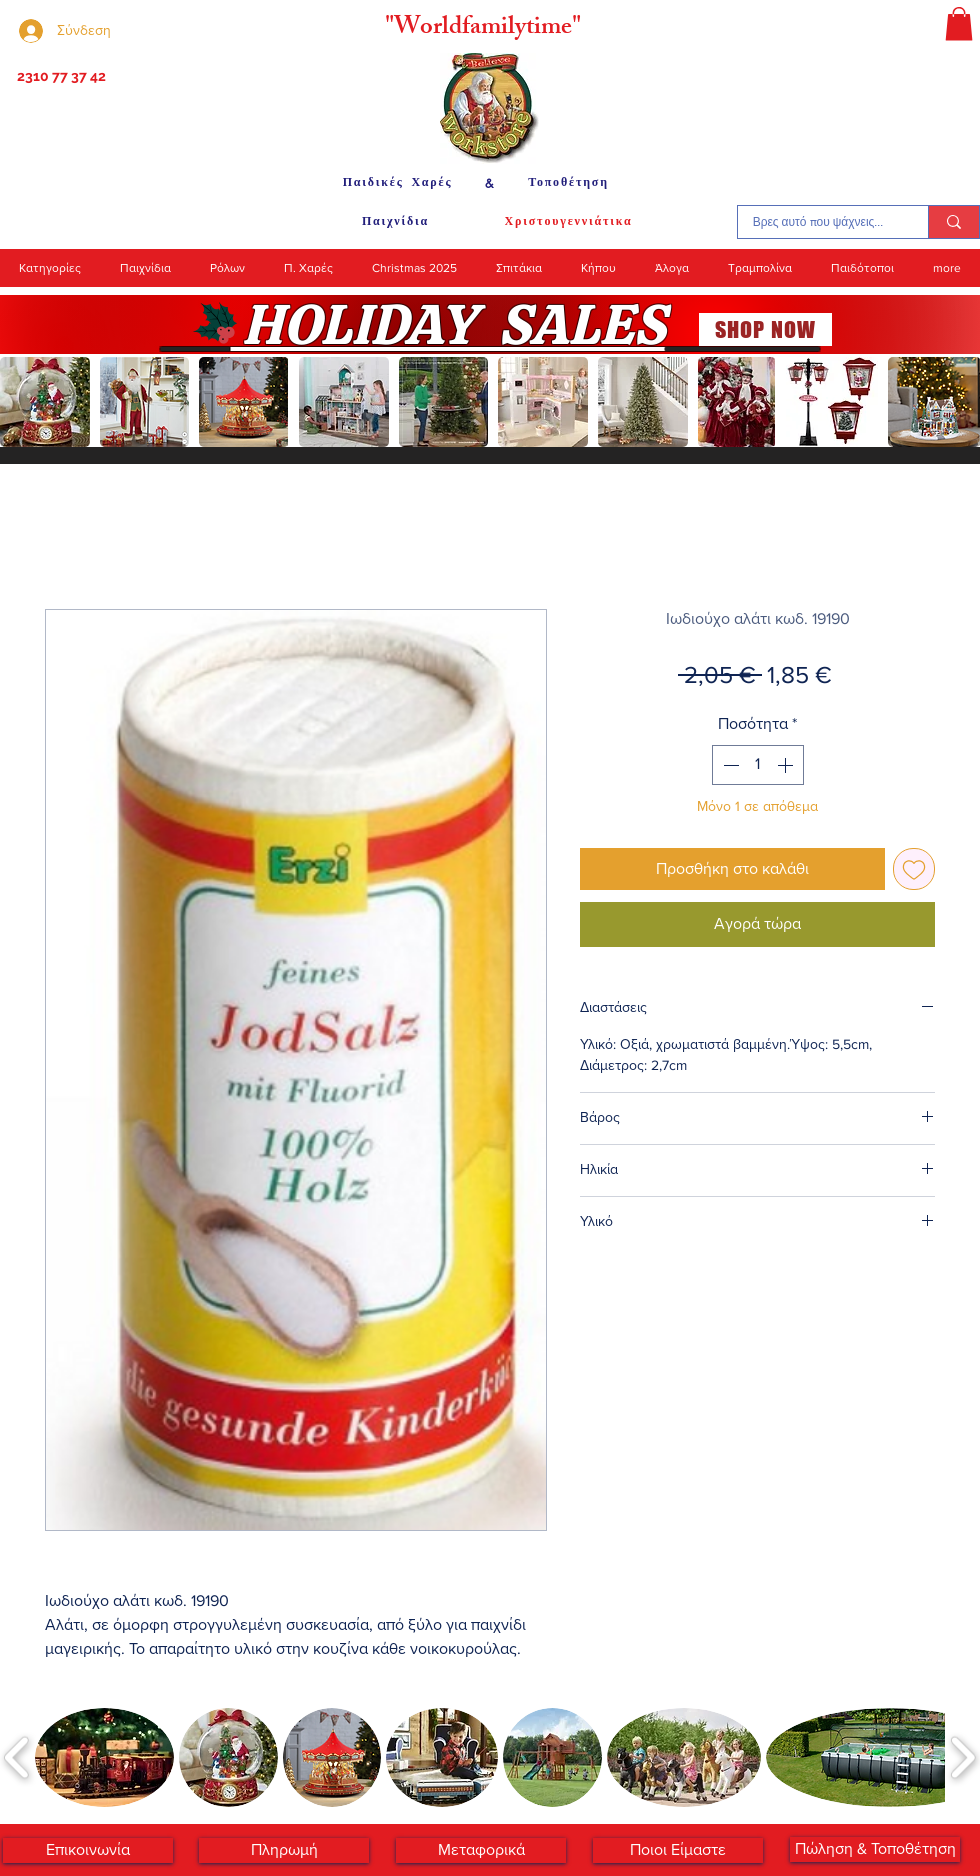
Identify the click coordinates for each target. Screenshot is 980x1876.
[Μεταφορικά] (481, 1850)
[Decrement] (729, 765)
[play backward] (25, 402)
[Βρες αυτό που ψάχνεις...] (818, 222)
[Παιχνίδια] (395, 222)
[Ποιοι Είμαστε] (678, 1850)
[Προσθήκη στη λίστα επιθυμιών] (914, 869)
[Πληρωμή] (284, 1850)
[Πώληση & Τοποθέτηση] (875, 1849)
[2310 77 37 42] (59, 77)
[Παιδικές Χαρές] (397, 183)
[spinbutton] (758, 765)
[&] (489, 183)
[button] (959, 23)
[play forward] (955, 402)
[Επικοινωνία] (88, 1850)
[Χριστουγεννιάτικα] (568, 222)
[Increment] (787, 765)
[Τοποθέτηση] (568, 183)
